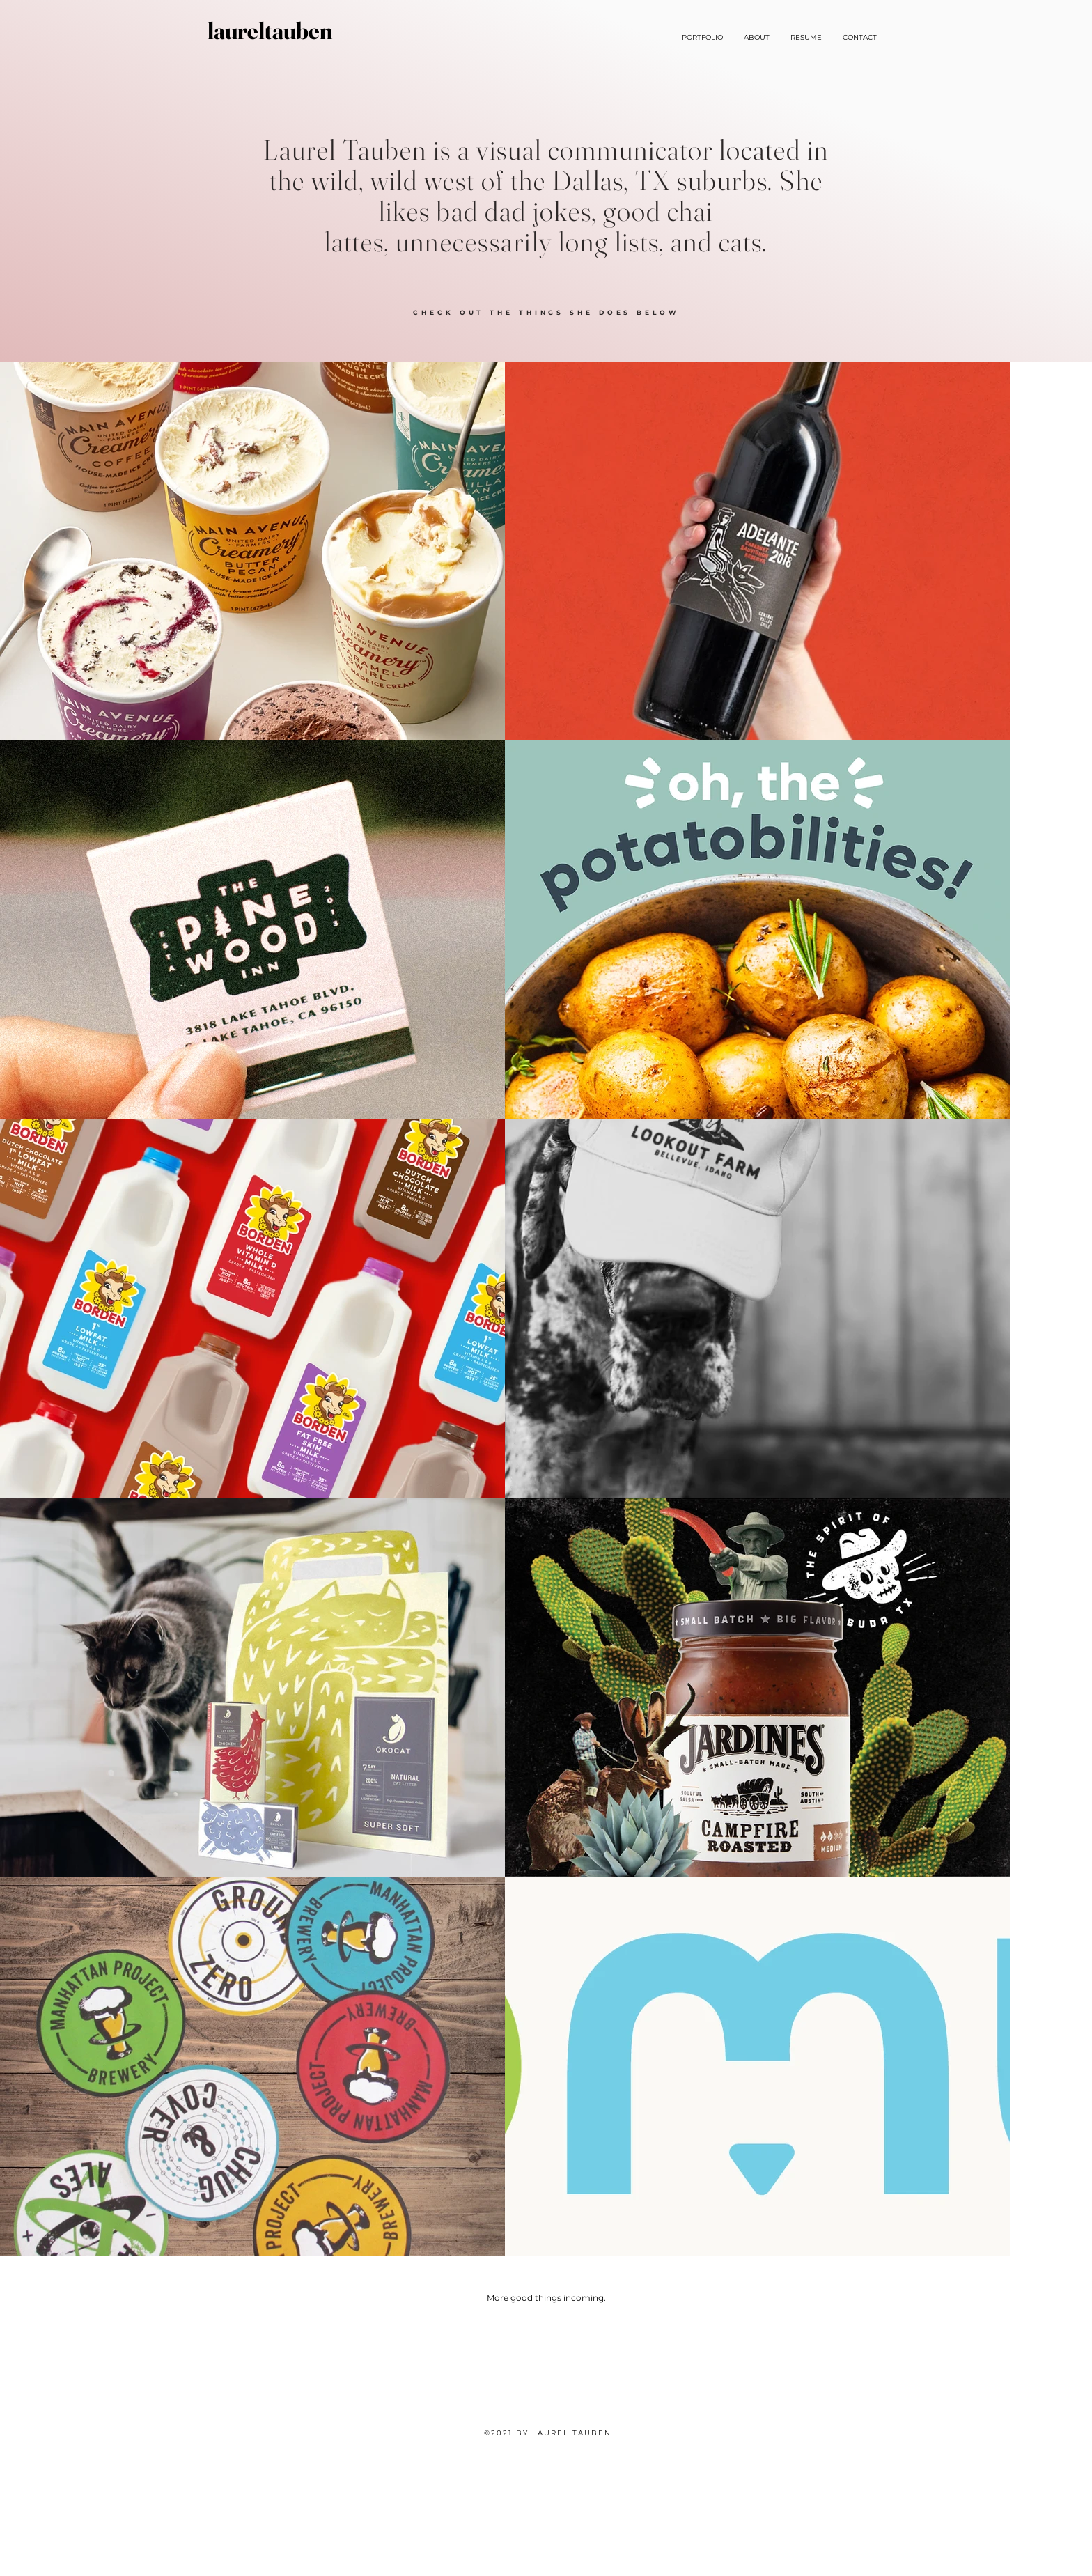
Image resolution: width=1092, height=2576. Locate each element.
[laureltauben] (270, 31)
